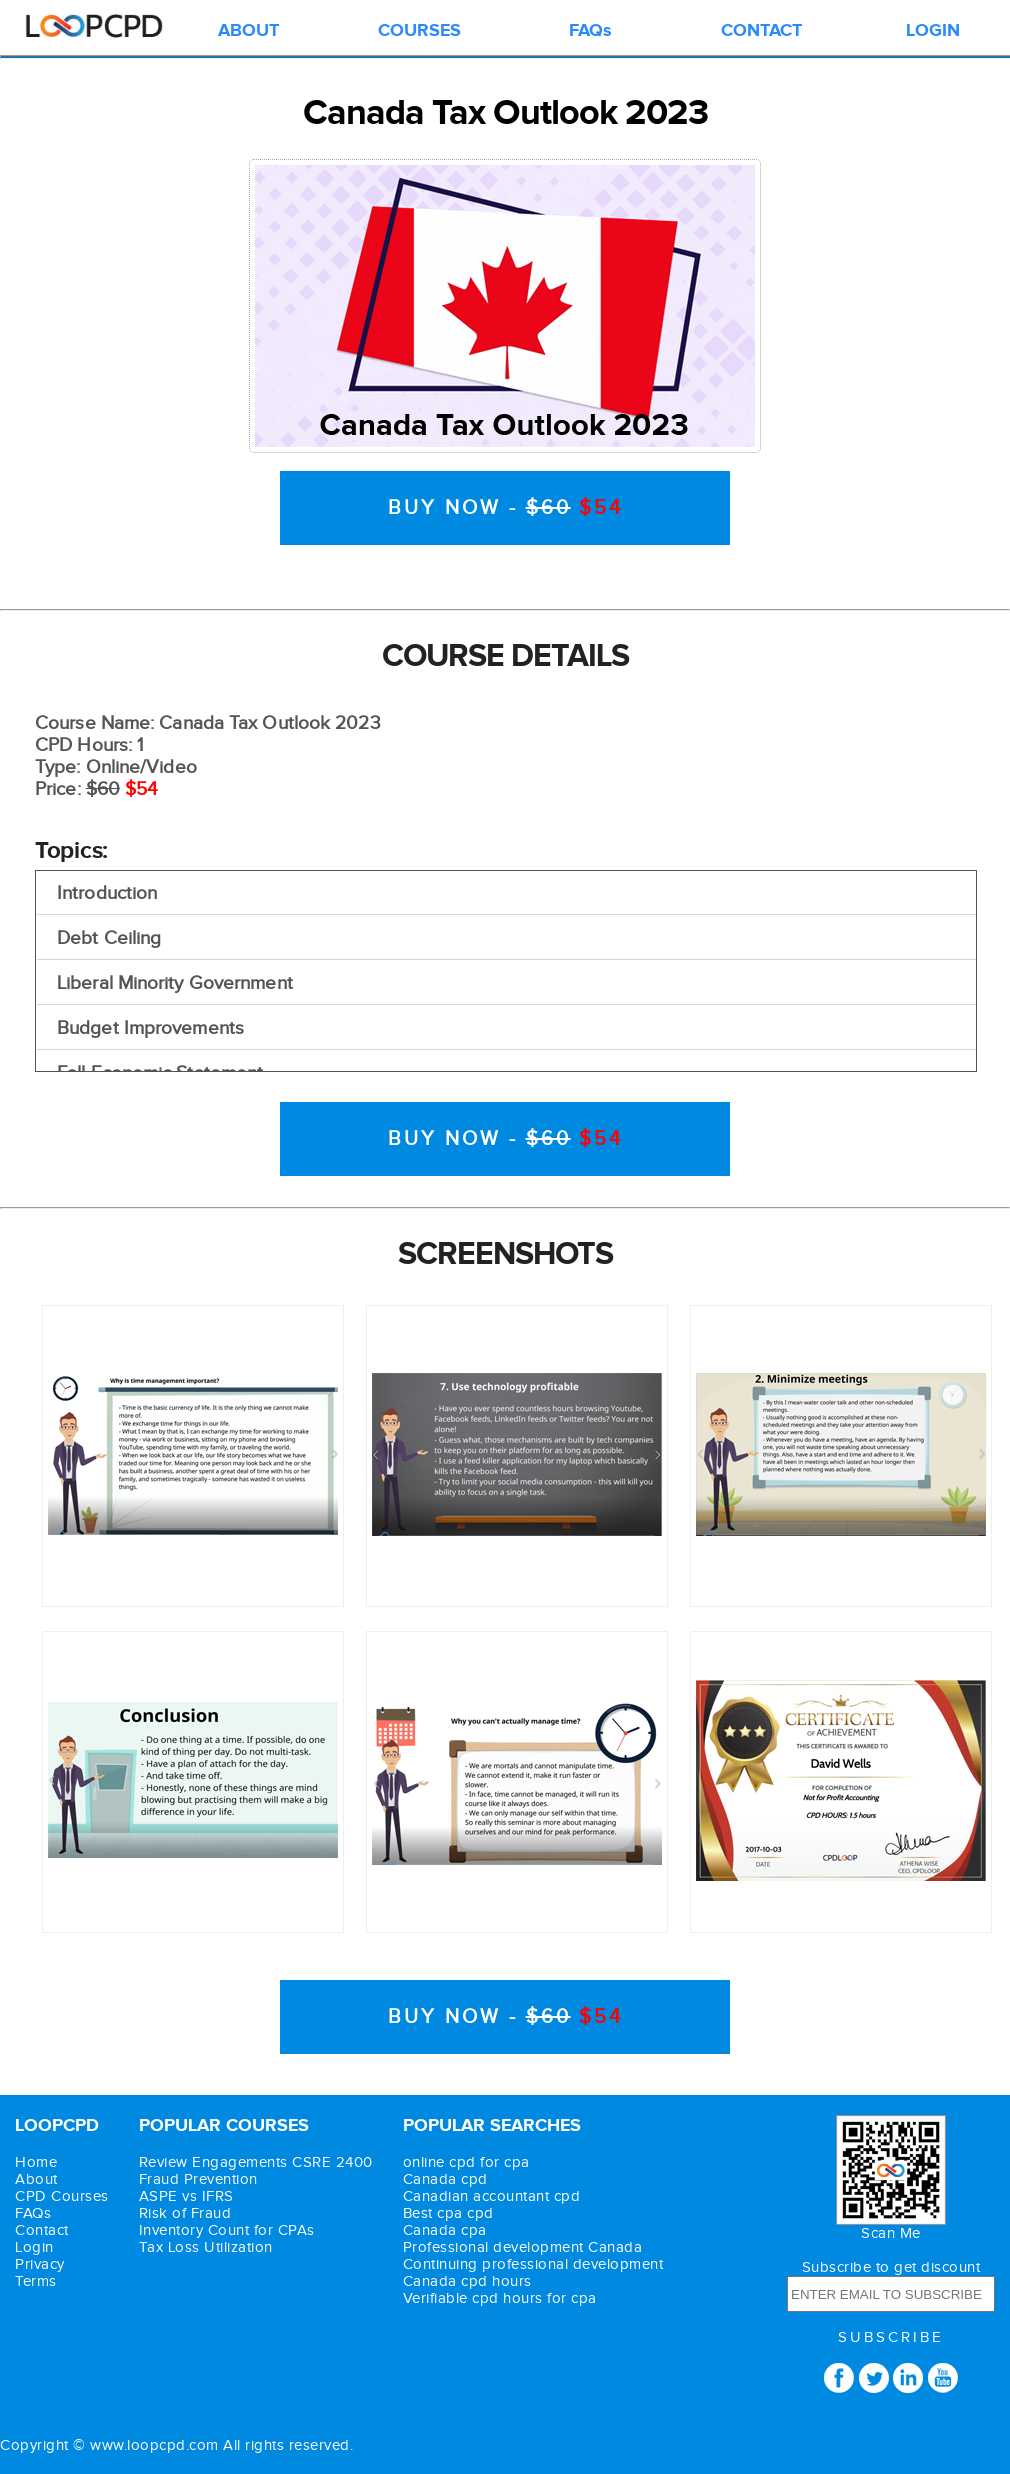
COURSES (419, 31)
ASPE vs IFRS (186, 2196)
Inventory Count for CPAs (227, 2230)
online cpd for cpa (466, 2162)
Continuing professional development (533, 2264)
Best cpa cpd (448, 2213)
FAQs (590, 31)
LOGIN (933, 31)
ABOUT (248, 31)
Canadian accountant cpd (492, 2196)
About (36, 2179)
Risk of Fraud (185, 2213)
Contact (42, 2230)
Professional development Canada (523, 2247)
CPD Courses (62, 2196)
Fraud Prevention (198, 2179)
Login (34, 2247)
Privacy (40, 2264)
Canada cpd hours (467, 2281)
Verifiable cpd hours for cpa (500, 2298)
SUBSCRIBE (891, 2337)
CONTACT (761, 31)
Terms (36, 2281)
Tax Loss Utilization (206, 2247)
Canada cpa (445, 2230)
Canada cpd (445, 2179)
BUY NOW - (505, 508)
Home (36, 2162)
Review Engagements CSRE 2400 (256, 2162)
